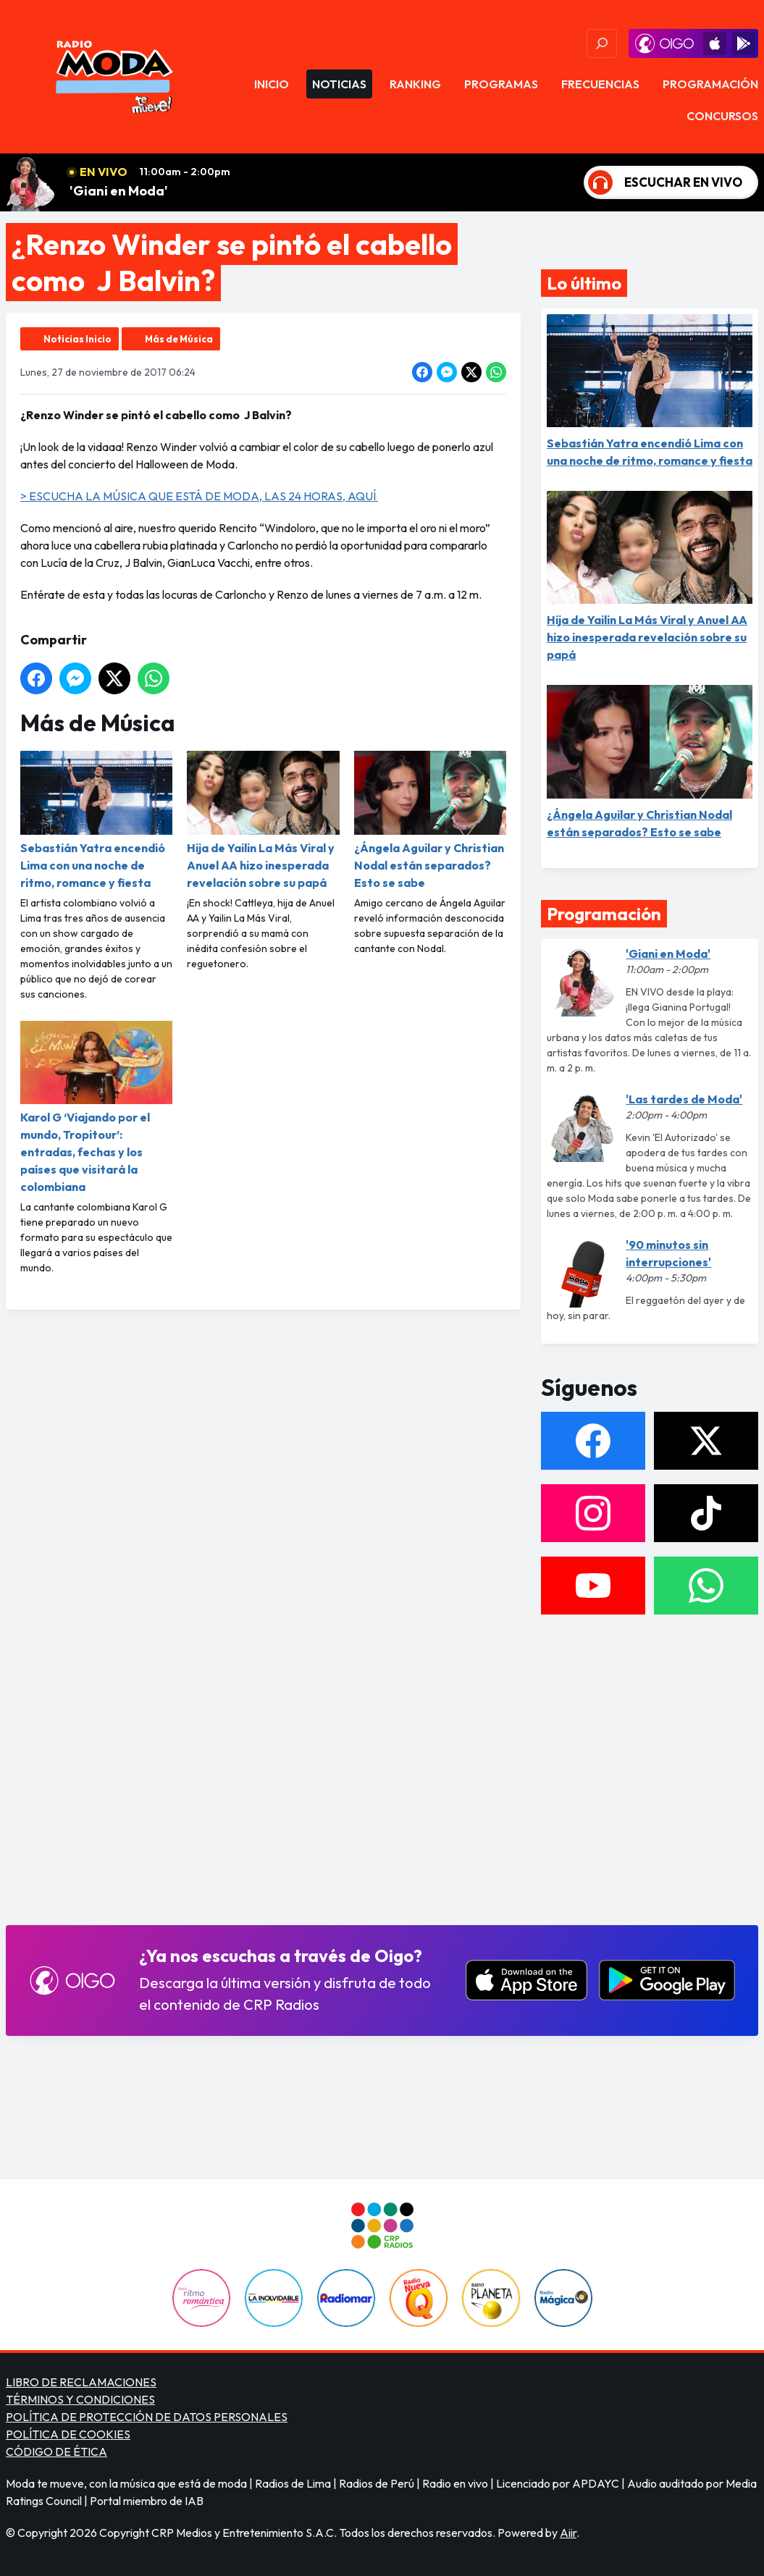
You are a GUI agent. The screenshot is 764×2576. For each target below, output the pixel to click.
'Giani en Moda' (119, 190)
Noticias (339, 84)
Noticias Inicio (77, 339)
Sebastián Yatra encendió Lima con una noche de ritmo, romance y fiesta (96, 820)
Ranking (415, 84)
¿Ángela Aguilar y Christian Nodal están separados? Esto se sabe (430, 820)
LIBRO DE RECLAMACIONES (81, 2382)
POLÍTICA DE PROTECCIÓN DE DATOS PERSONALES (146, 2416)
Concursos (722, 116)
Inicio (271, 84)
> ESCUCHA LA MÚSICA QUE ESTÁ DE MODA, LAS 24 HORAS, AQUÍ (199, 496)
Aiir (568, 2532)
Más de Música (179, 339)
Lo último (584, 283)
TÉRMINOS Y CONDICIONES (80, 2399)
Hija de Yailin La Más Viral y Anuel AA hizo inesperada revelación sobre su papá (263, 820)
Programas (501, 84)
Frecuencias (600, 84)
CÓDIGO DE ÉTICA (56, 2451)
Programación (710, 84)
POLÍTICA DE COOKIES (68, 2434)
